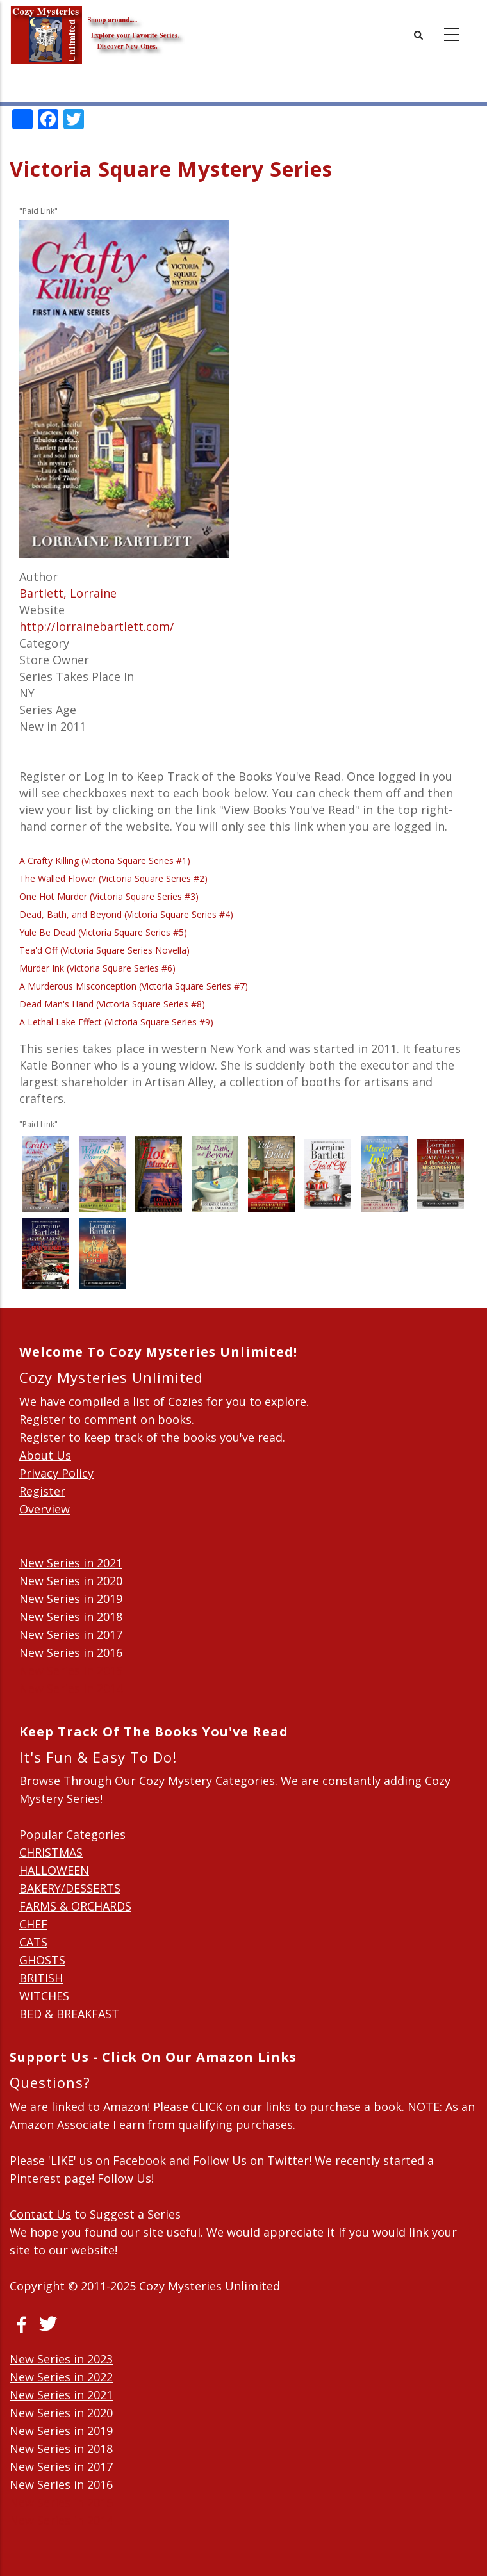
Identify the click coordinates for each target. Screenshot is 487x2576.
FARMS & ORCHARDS (75, 1906)
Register (42, 1491)
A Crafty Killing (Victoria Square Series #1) (104, 860)
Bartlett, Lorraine (68, 593)
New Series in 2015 (70, 1670)
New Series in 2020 (70, 1580)
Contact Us (40, 2214)
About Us (45, 1455)
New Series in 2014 (70, 1688)
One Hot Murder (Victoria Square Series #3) (109, 896)
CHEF (33, 1924)
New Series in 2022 (61, 2376)
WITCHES (44, 1995)
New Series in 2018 (70, 1616)
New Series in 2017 (70, 1634)
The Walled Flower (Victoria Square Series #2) (113, 878)
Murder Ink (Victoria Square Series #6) (97, 968)
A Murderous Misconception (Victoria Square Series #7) (133, 986)
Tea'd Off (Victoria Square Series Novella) (104, 950)
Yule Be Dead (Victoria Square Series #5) (103, 932)
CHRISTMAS (51, 1852)
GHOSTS (42, 1960)
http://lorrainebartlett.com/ (96, 626)
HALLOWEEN (54, 1870)
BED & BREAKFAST (69, 2013)
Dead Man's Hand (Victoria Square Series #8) (112, 1004)
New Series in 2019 (70, 1598)
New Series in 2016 (70, 1652)
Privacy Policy (56, 1473)
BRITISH (41, 1977)
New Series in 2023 (61, 2359)
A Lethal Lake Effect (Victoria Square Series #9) (116, 1022)
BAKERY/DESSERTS (69, 1888)
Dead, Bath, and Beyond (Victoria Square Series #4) (126, 914)
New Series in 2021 (70, 1562)
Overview (44, 1509)
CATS (33, 1942)
